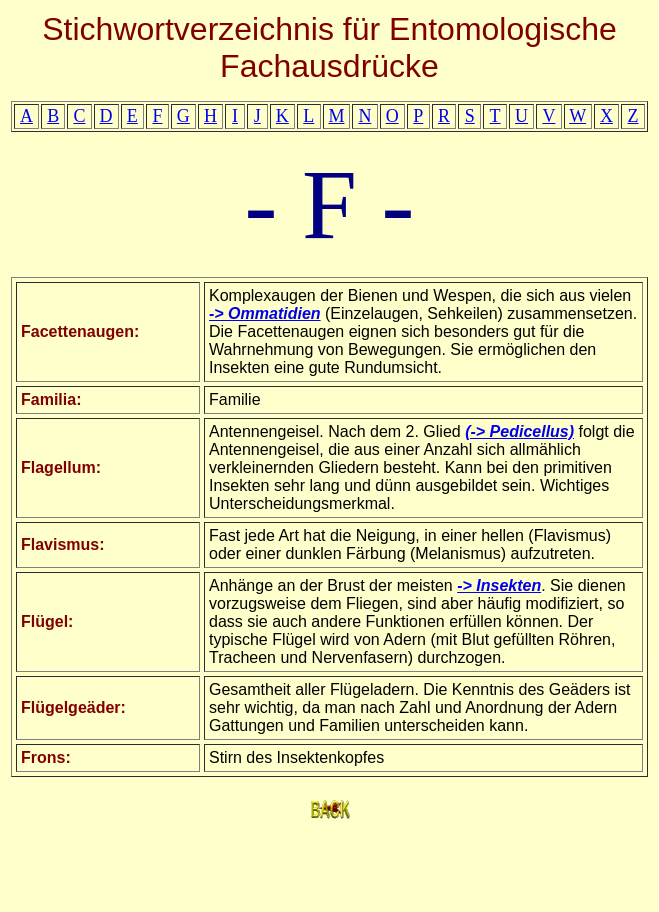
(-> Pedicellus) (519, 431)
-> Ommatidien (265, 313)
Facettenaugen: (80, 331)
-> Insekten (499, 585)
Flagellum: (61, 467)
